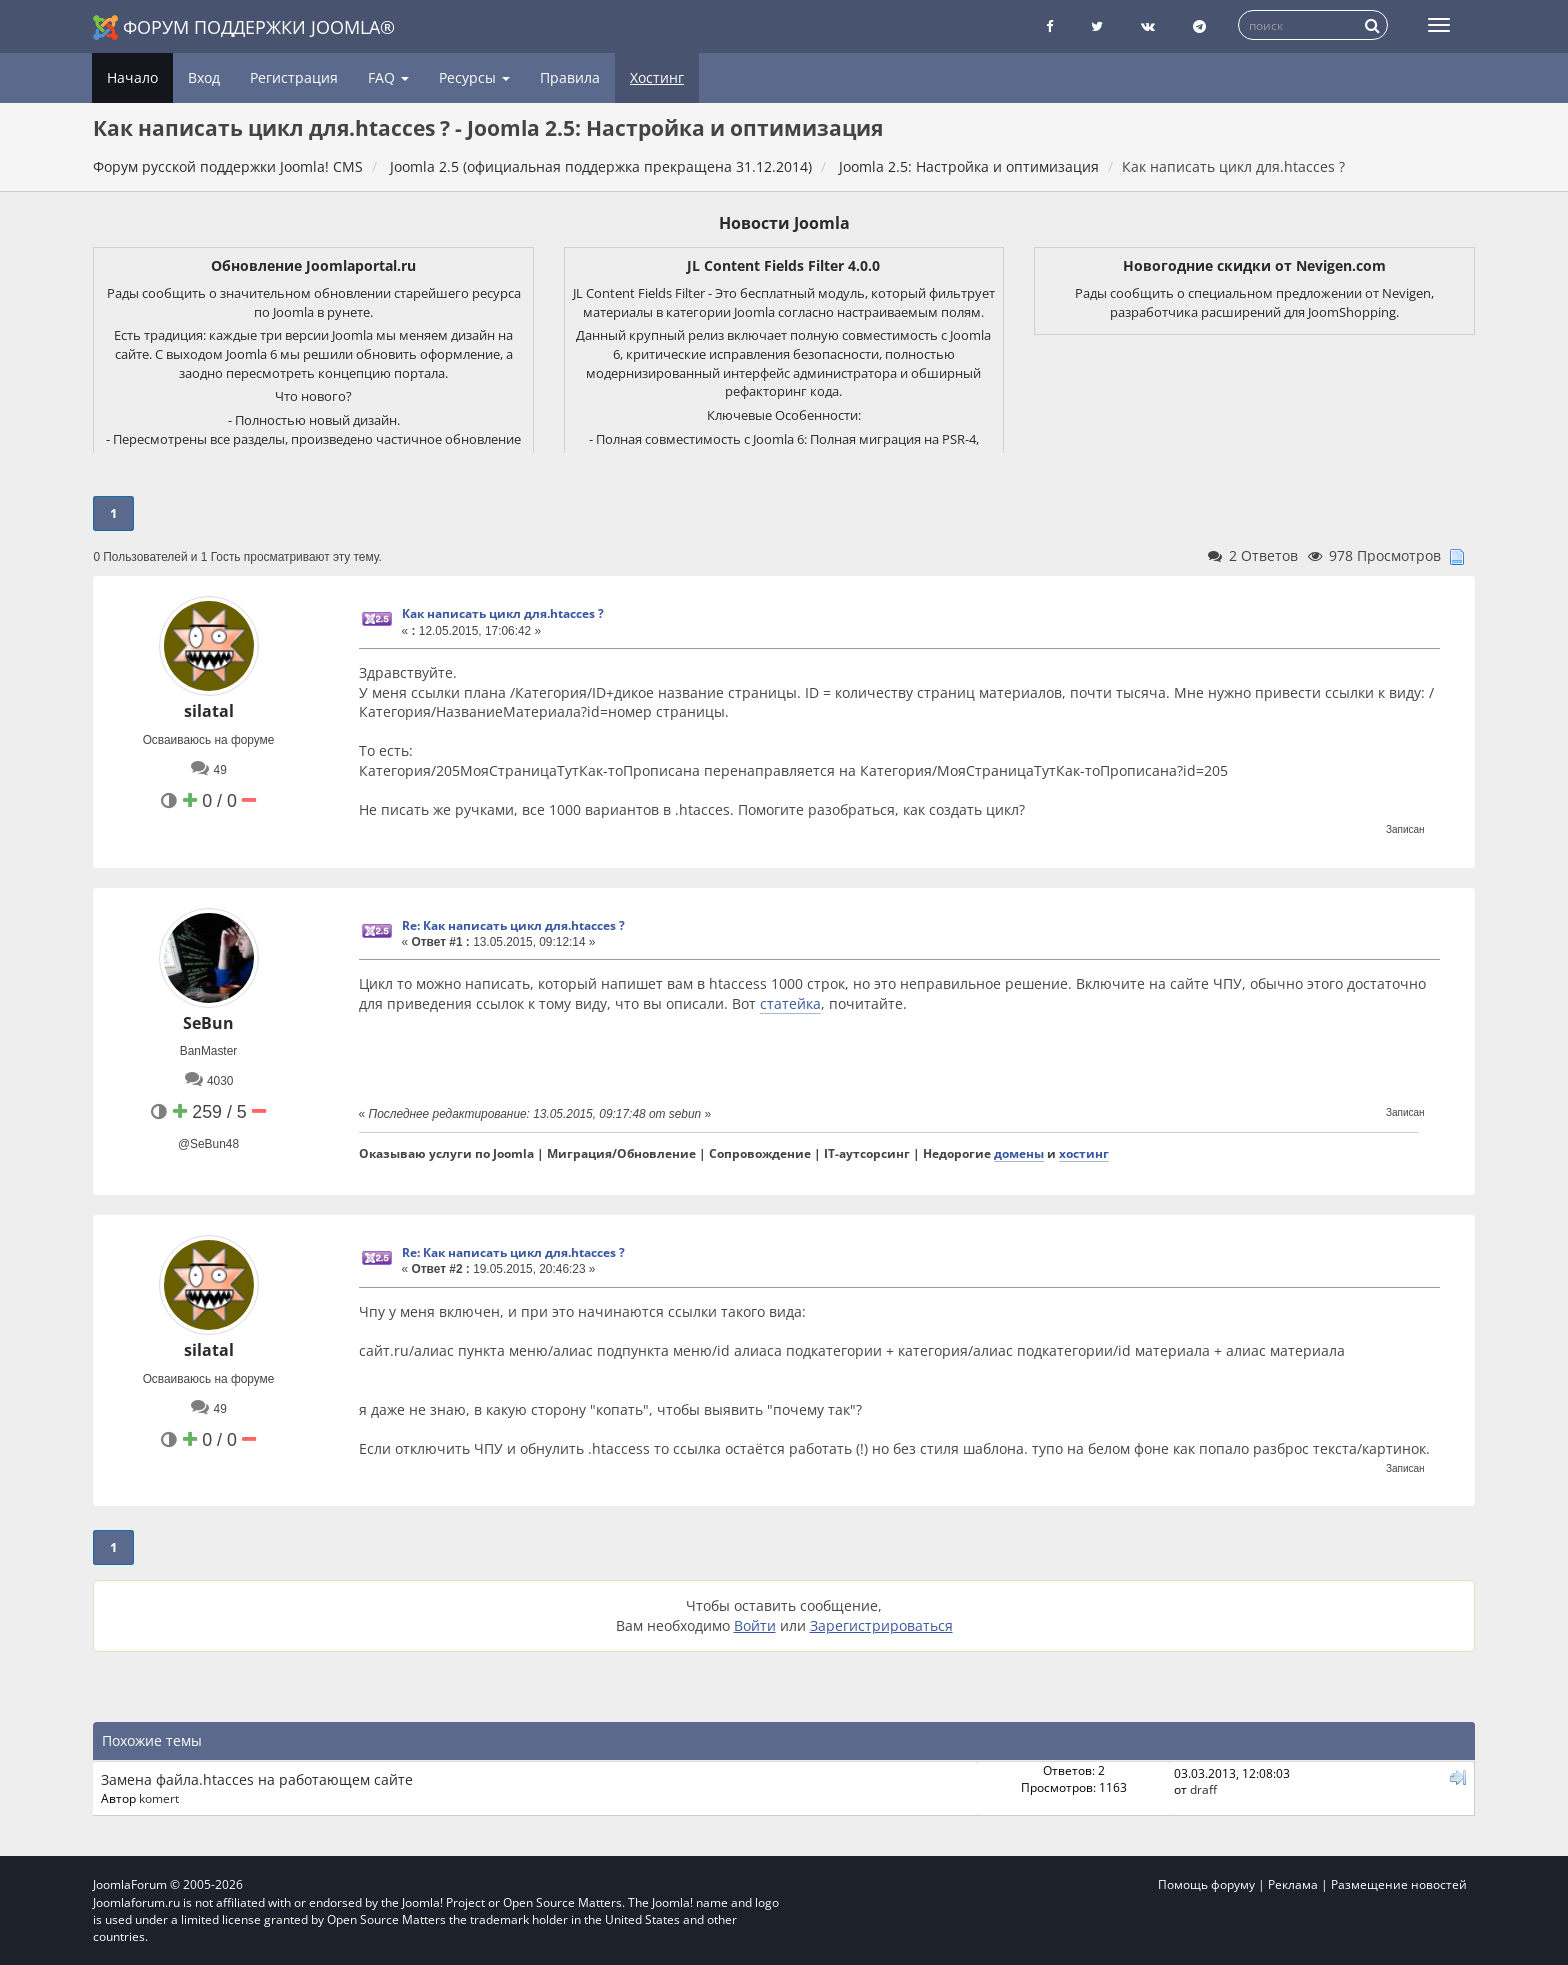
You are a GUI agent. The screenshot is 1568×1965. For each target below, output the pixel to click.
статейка (790, 1003)
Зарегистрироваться (881, 1625)
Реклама (1293, 1884)
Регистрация (294, 77)
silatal (209, 711)
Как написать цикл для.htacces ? (503, 613)
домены (1019, 1153)
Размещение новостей (1399, 1884)
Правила (570, 77)
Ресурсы (474, 77)
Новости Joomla (784, 223)
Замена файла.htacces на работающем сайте (257, 1779)
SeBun (208, 1023)
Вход (204, 77)
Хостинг (657, 77)
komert (159, 1798)
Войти (755, 1625)
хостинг (1084, 1153)
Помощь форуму (1206, 1884)
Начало (132, 77)
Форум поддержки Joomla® (244, 27)
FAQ (388, 77)
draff (1203, 1789)
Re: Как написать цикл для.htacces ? (513, 925)
